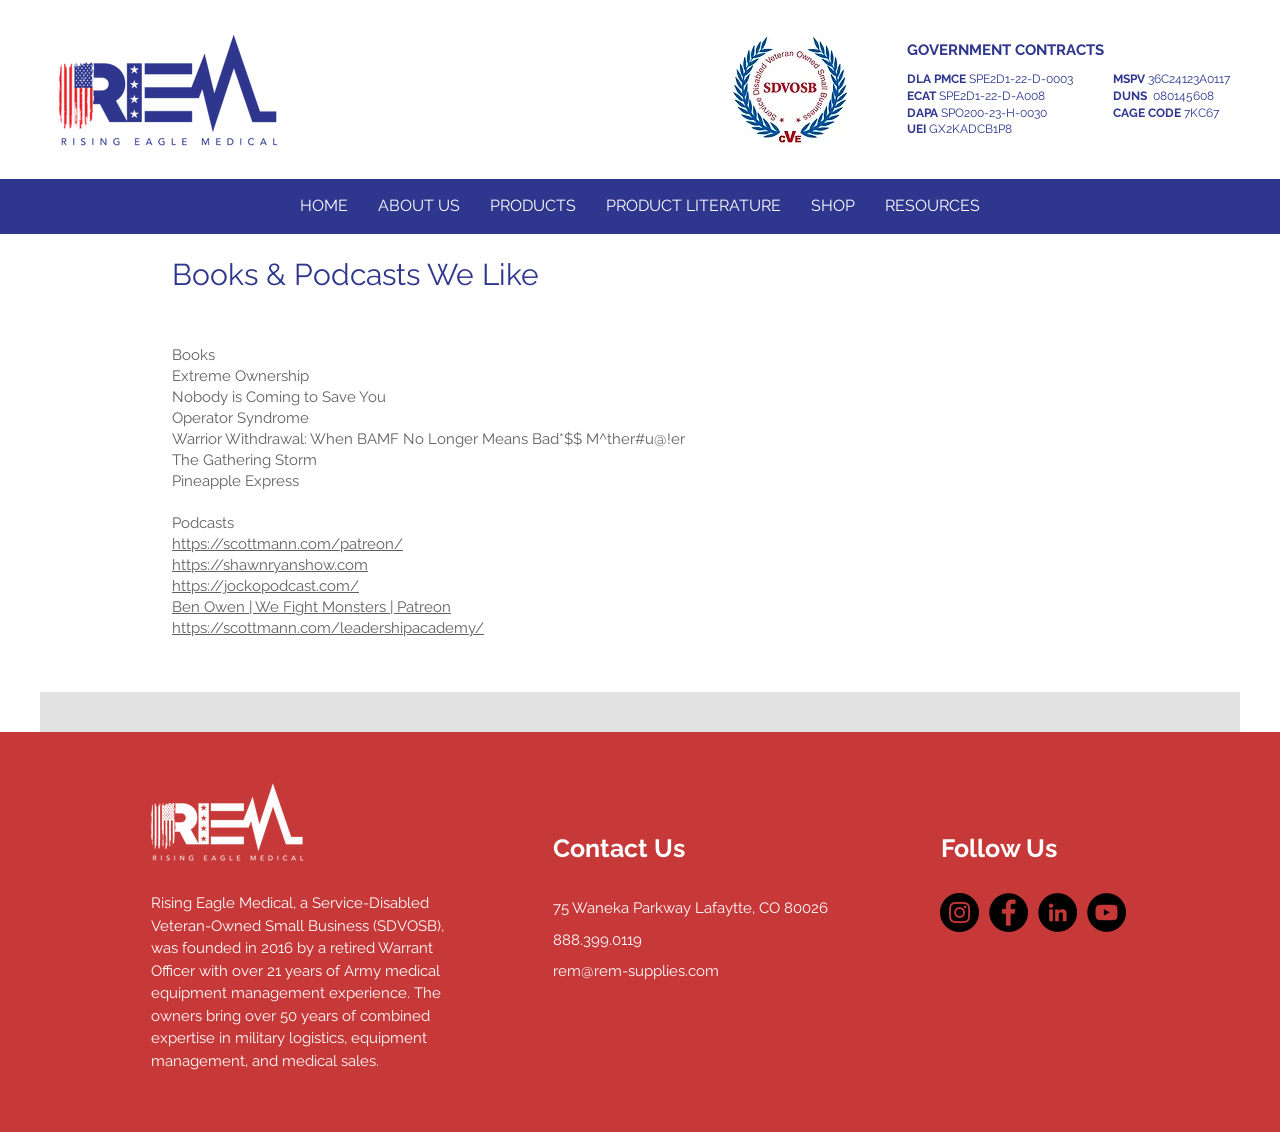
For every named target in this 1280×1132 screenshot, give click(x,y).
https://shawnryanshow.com (270, 565)
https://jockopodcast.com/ (265, 586)
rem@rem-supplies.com (636, 971)
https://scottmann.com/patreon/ (287, 544)
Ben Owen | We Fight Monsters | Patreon (311, 607)
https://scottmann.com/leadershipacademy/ (328, 628)
